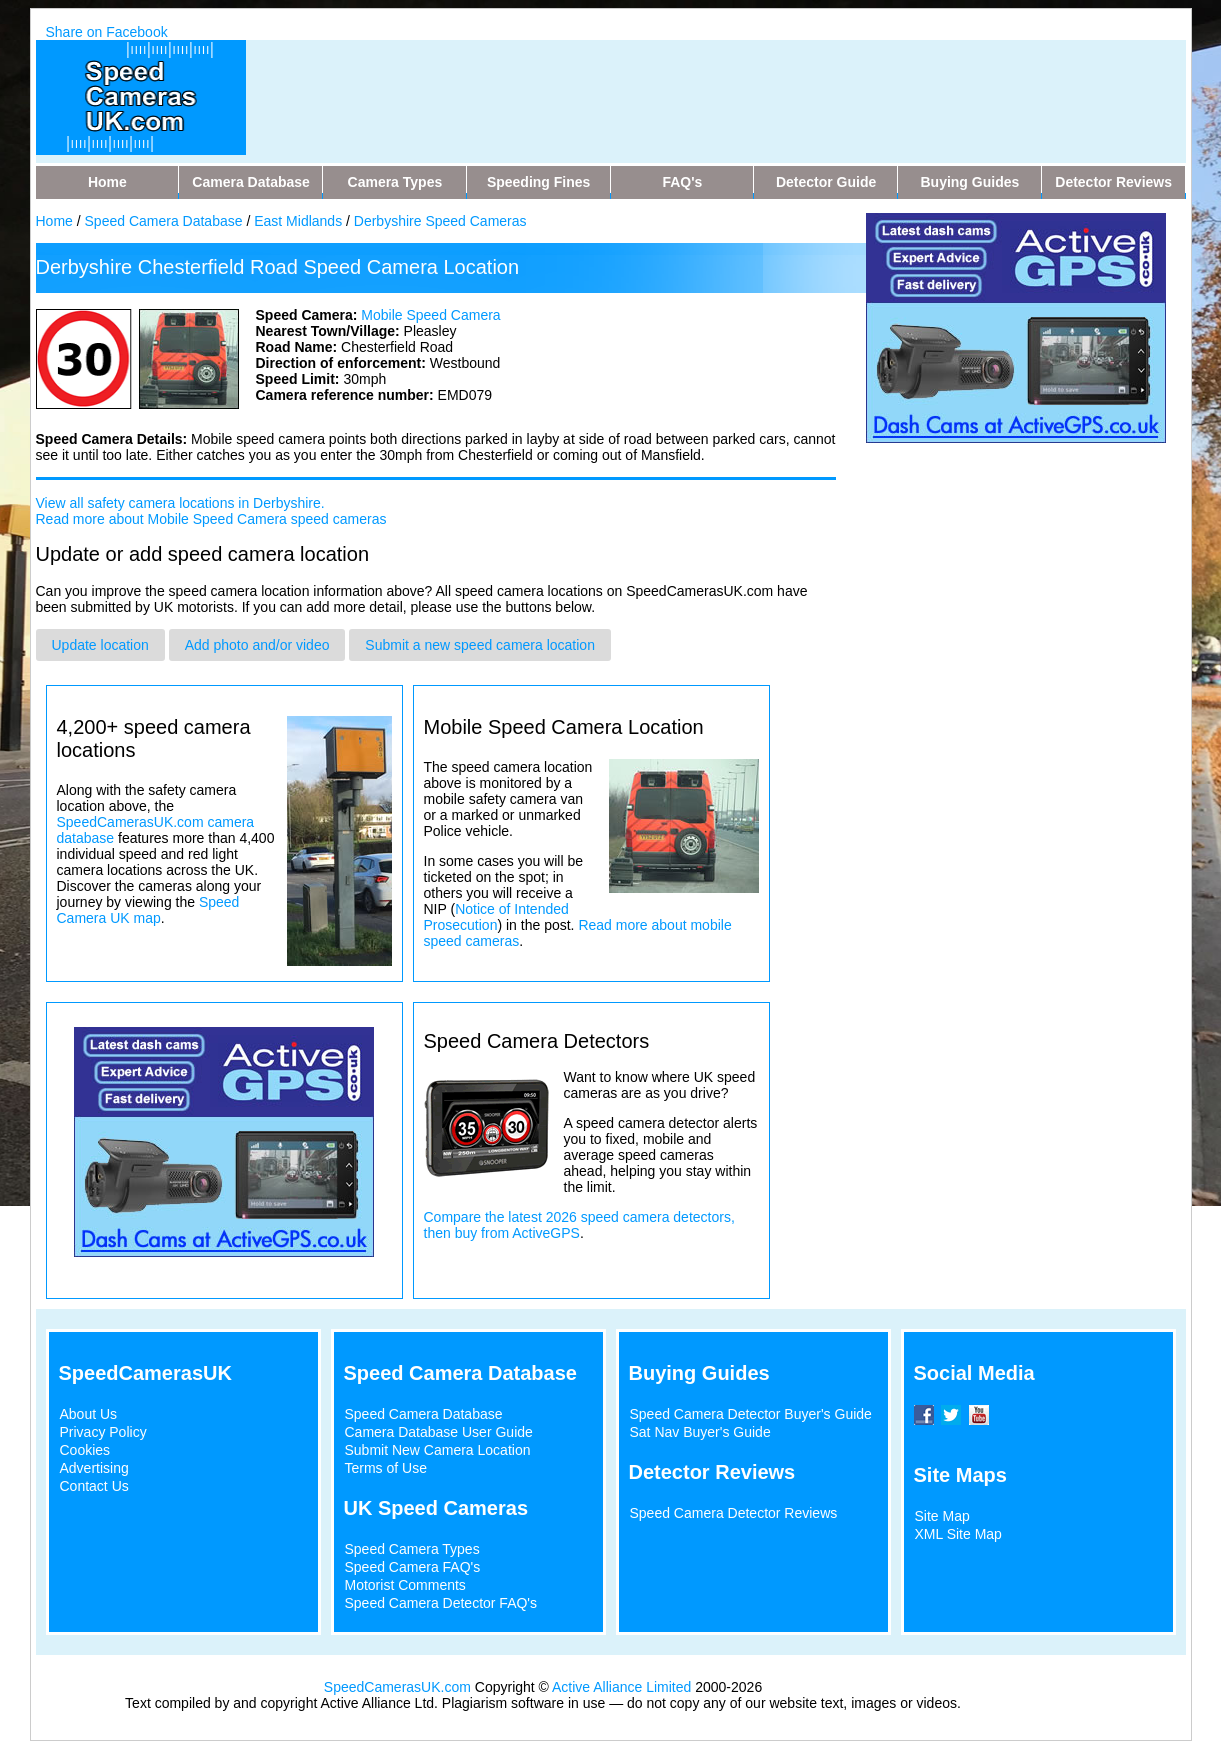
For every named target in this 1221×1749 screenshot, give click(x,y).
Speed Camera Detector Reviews (734, 1513)
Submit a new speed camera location (480, 645)
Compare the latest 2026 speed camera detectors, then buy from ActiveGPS (579, 1225)
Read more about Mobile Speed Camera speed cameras (211, 519)
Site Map (942, 1516)
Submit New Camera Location (438, 1450)
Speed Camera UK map (148, 910)
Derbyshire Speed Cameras (440, 221)
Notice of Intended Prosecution (496, 917)
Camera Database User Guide (439, 1432)
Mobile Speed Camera (430, 315)
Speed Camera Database (164, 221)
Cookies (85, 1450)
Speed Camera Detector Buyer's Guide (751, 1414)
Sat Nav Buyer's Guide (700, 1432)
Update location (100, 645)
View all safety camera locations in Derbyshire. (180, 503)
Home (54, 221)
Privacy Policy (103, 1432)
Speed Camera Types (412, 1549)
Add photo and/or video (257, 645)
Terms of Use (386, 1468)
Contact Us (94, 1486)
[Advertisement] (650, 85)
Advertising (94, 1468)
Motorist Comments (405, 1585)
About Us (89, 1414)
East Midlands (298, 221)
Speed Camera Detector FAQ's (441, 1603)
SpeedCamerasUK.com (397, 1687)
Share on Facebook (107, 32)
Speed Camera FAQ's (413, 1567)
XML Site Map (958, 1534)
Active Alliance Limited (621, 1687)
